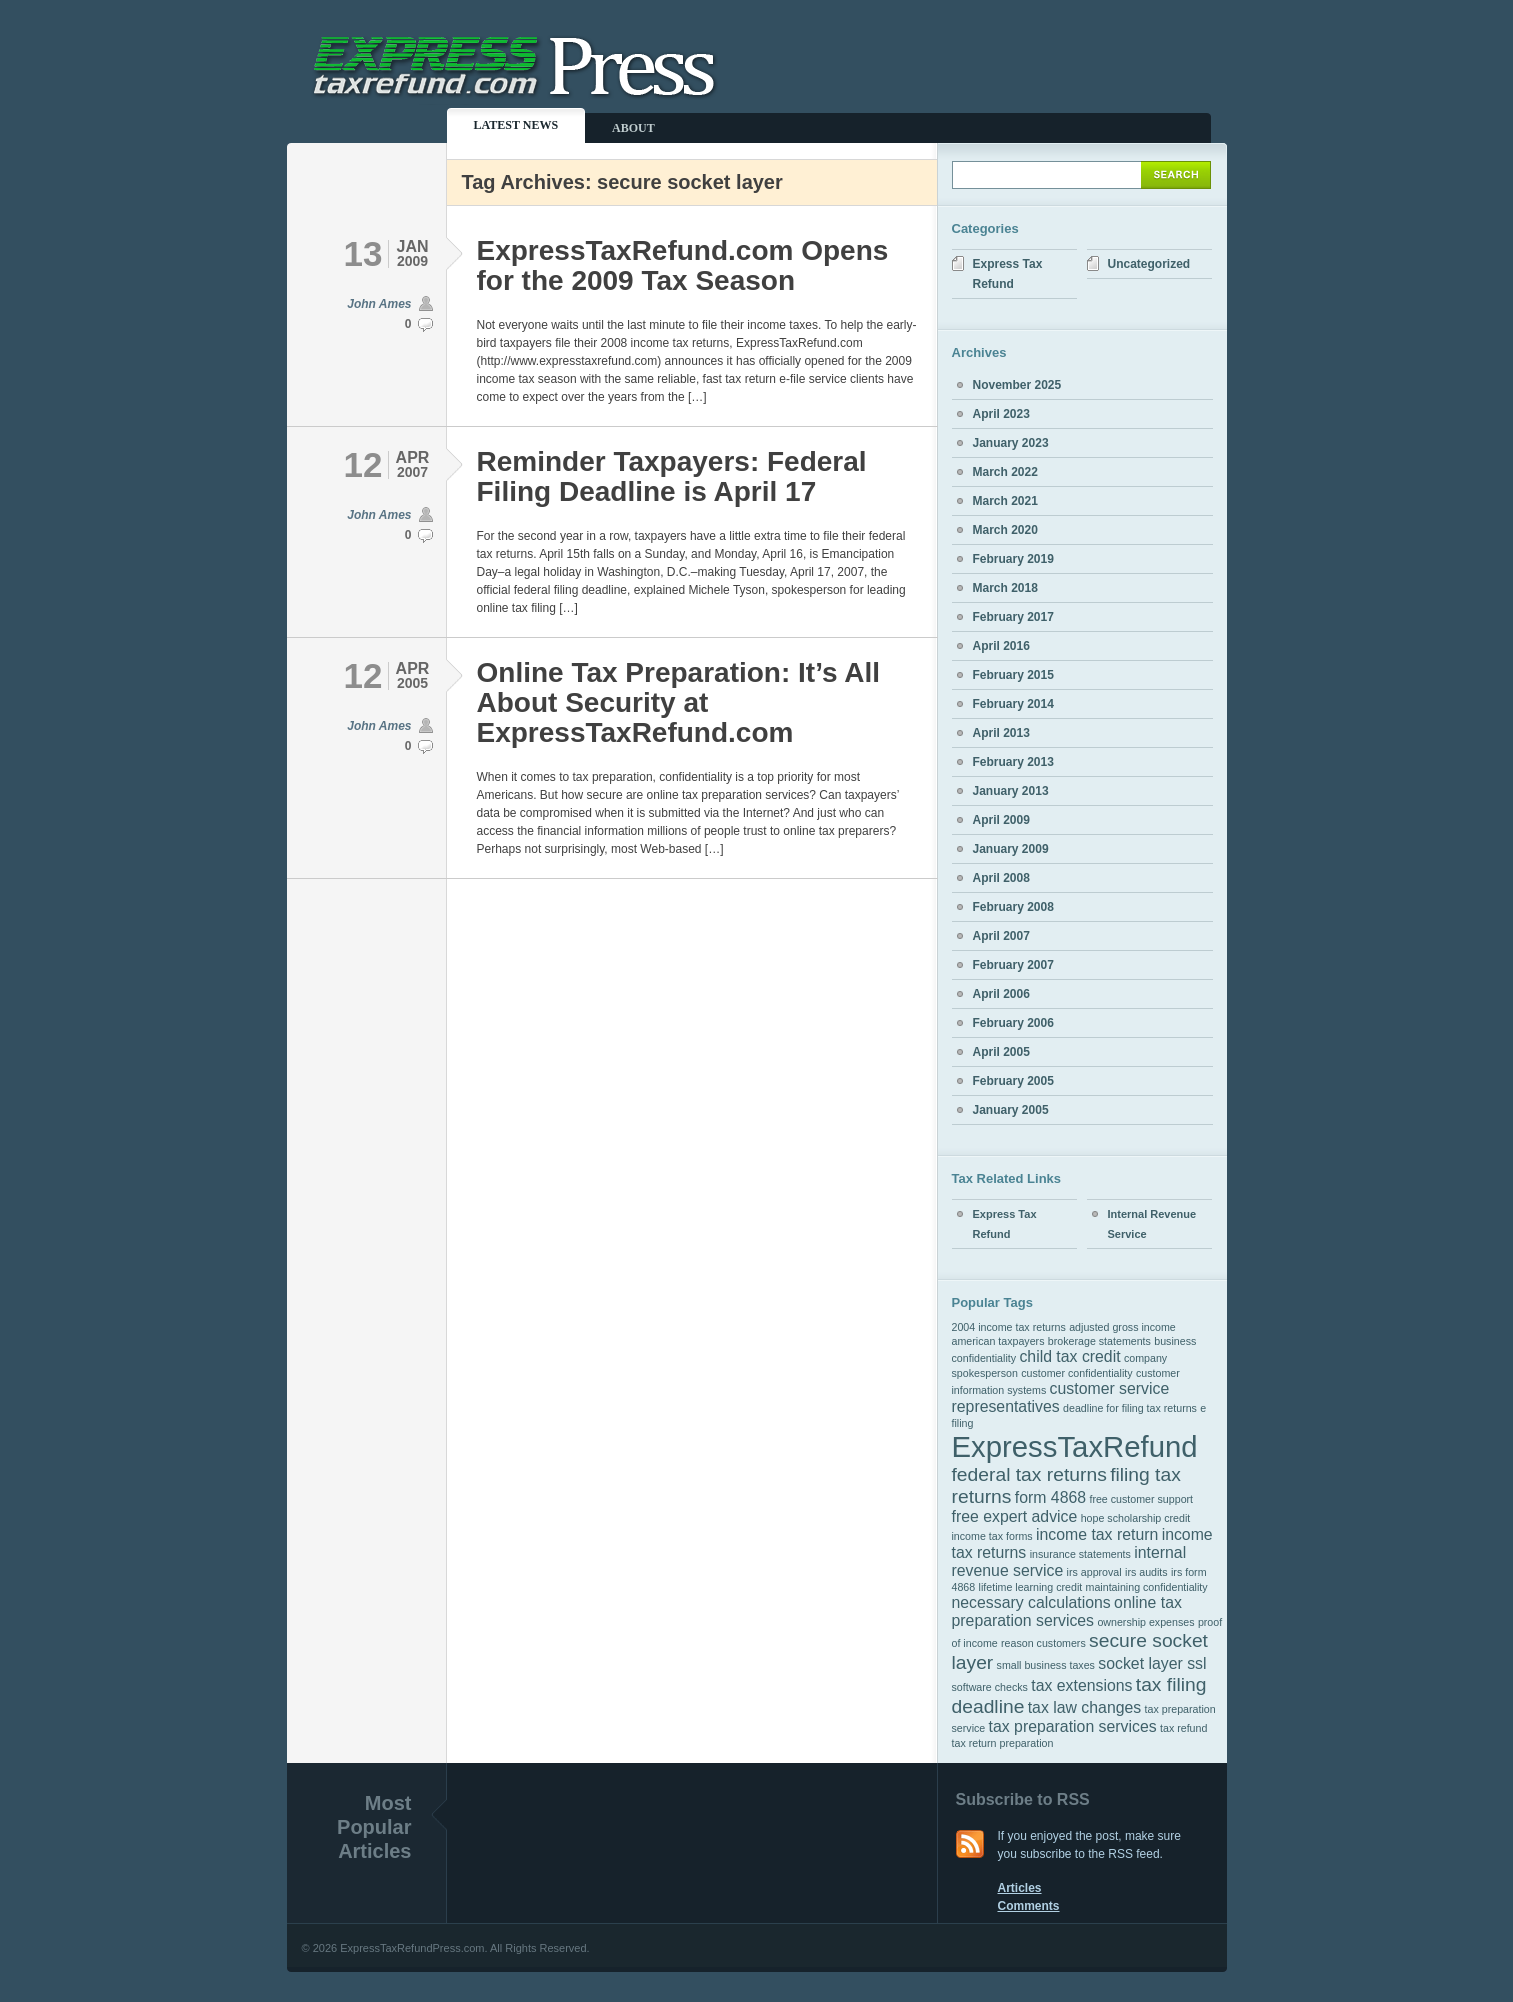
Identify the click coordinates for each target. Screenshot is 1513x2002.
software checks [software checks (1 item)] (990, 1687)
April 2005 (1001, 1052)
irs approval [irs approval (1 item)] (1094, 1572)
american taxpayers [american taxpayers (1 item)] (998, 1341)
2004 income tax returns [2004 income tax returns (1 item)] (1009, 1327)
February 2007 (1013, 965)
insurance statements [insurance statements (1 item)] (1080, 1554)
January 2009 (1011, 849)
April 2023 (1001, 414)
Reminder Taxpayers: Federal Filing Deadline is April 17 (672, 476)
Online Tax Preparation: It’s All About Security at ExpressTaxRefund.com (678, 702)
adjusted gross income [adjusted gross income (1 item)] (1122, 1327)
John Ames (379, 304)
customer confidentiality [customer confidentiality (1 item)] (1076, 1373)
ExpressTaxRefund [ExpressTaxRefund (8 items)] (1075, 1446)
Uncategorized (1149, 264)
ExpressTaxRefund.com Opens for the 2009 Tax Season (683, 265)
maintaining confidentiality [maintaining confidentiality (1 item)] (1147, 1587)
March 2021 (1005, 501)
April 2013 (1001, 733)
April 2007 (1001, 936)
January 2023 (1011, 443)
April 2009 (1001, 820)
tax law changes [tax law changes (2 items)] (1085, 1707)
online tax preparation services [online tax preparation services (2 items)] (1067, 1611)
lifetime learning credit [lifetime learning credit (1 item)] (1031, 1587)
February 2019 (1013, 559)
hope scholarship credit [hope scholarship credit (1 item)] (1136, 1518)
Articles (1020, 1888)
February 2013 (1013, 762)
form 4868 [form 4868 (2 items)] (1050, 1497)
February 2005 (1013, 1081)
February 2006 (1013, 1023)
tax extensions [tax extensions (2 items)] (1081, 1685)
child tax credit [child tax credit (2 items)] (1069, 1356)
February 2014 (1013, 704)
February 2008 (1013, 907)
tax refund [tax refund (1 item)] (1183, 1728)
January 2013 (1011, 791)
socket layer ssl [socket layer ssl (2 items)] (1152, 1663)
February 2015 (1013, 675)
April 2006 (1001, 994)
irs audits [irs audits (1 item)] (1146, 1572)
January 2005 (1011, 1110)
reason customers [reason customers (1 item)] (1043, 1643)
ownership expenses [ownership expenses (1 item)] (1145, 1622)
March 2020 (1005, 530)
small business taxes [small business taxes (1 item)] (1046, 1665)
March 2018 (1005, 588)
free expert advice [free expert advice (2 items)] (1015, 1516)
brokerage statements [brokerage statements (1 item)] (1099, 1341)
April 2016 (1001, 646)
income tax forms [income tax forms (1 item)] (992, 1536)
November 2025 (1017, 385)
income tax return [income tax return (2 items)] (1097, 1534)
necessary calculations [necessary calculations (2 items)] (1031, 1602)
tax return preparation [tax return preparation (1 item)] (1003, 1743)
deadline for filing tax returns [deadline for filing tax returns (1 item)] (1130, 1408)
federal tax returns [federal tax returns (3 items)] (1029, 1474)
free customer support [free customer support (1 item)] (1141, 1499)
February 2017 (1013, 617)
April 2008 (1001, 878)
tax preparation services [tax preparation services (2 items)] (1073, 1726)
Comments (1029, 1906)
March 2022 (1005, 472)
